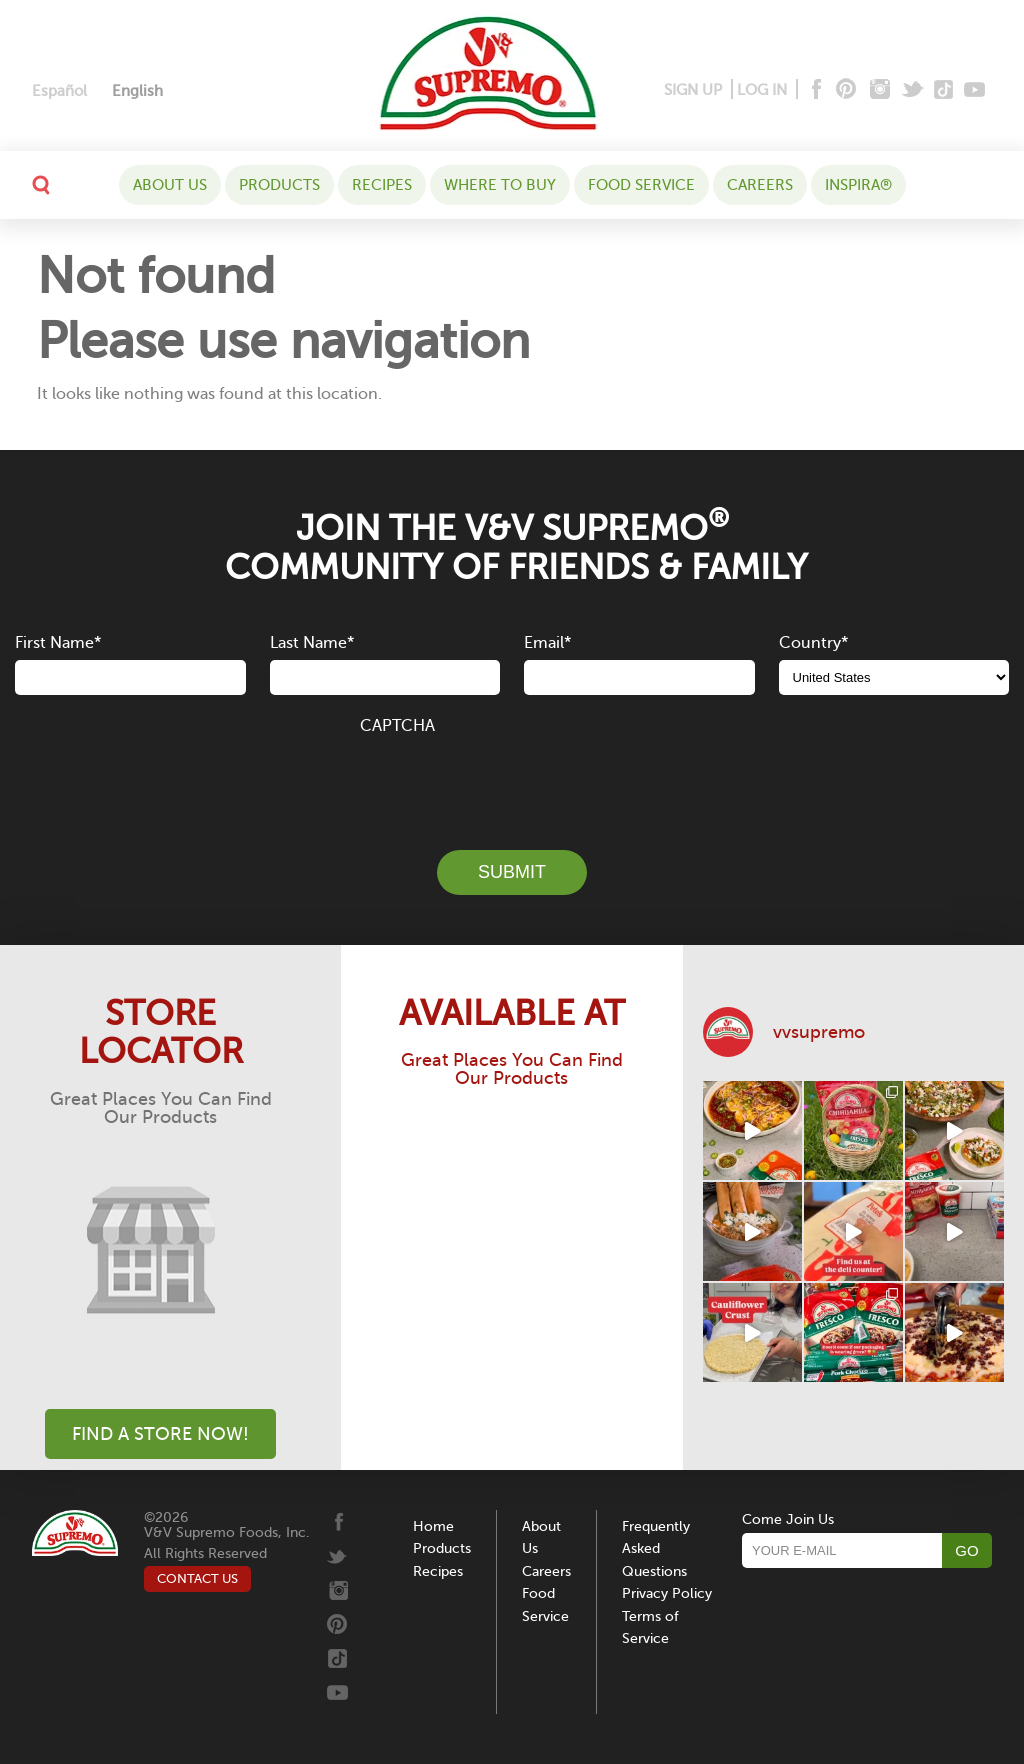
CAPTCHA (397, 726)
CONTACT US (197, 1578)
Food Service (641, 185)
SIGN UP (693, 90)
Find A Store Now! (160, 1434)
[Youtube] (974, 90)
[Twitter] (914, 90)
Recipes (382, 185)
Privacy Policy (667, 1593)
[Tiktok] (944, 90)
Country (813, 643)
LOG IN (762, 90)
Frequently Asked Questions (656, 1549)
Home (433, 1526)
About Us (170, 185)
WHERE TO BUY (500, 185)
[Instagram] (880, 90)
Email (547, 643)
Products (279, 185)
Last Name (312, 643)
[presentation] (512, 781)
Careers (760, 185)
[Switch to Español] (59, 91)
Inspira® (858, 185)
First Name (58, 643)
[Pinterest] (844, 90)
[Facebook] (814, 90)
